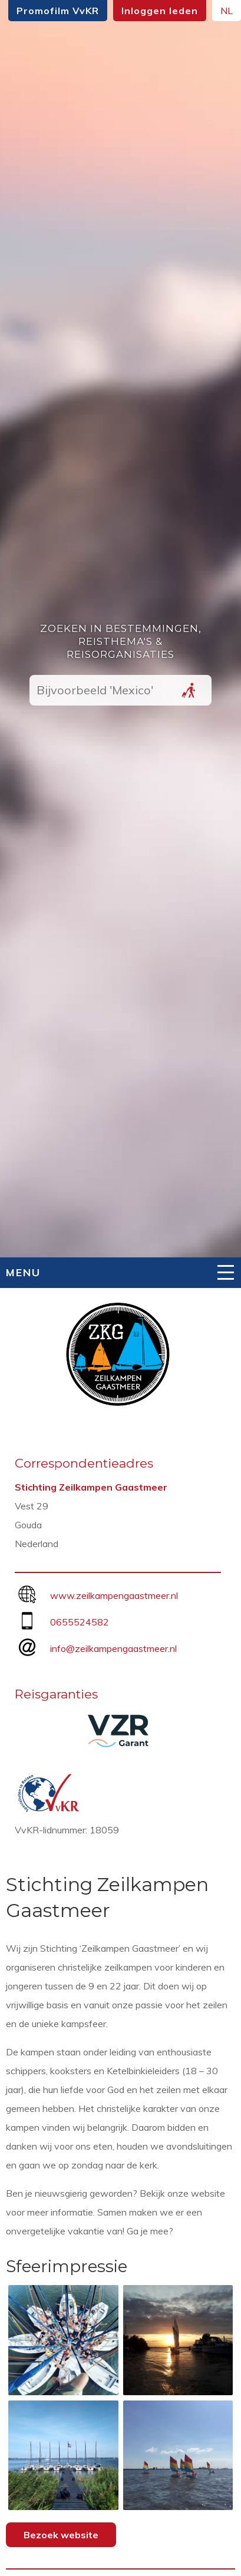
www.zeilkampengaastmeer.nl (114, 1595)
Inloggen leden (159, 10)
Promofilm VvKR (57, 10)
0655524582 (79, 1622)
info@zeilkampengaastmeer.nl (113, 1648)
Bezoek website (61, 2535)
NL (226, 10)
